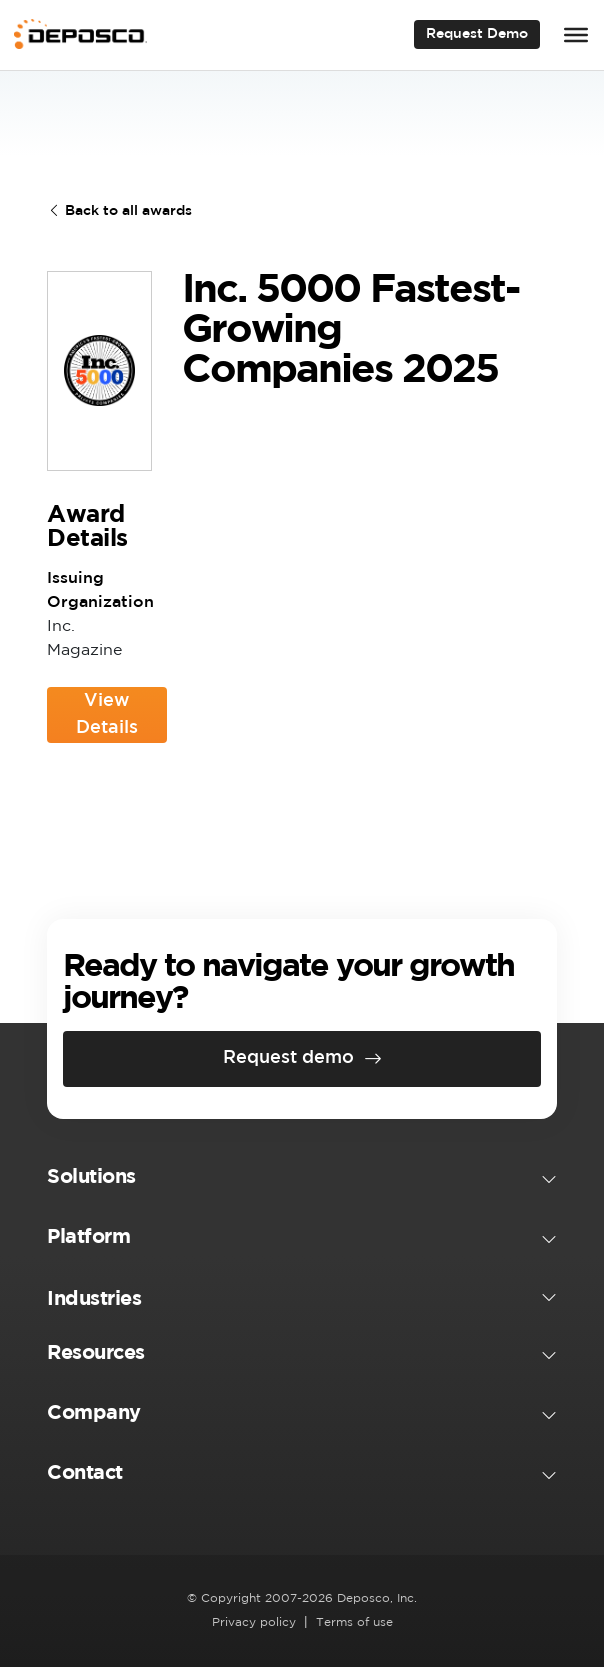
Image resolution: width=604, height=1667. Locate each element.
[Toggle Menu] (576, 35)
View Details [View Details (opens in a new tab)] (121, 718)
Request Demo (477, 34)
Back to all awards (119, 211)
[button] (302, 1181)
